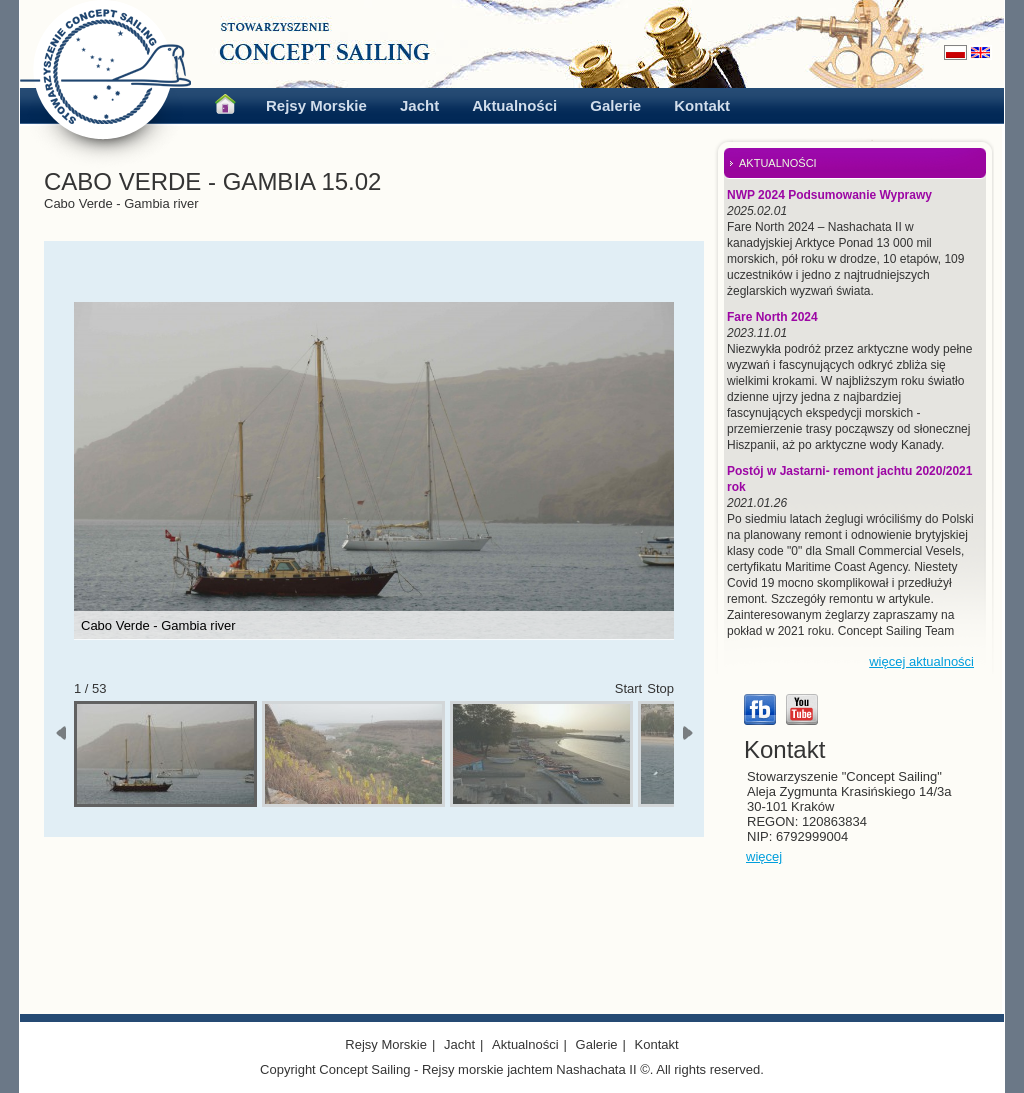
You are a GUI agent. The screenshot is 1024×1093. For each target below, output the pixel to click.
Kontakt (702, 105)
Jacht (419, 105)
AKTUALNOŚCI (778, 163)
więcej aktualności (921, 661)
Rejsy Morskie (316, 105)
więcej (764, 856)
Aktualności (514, 105)
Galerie (615, 105)
